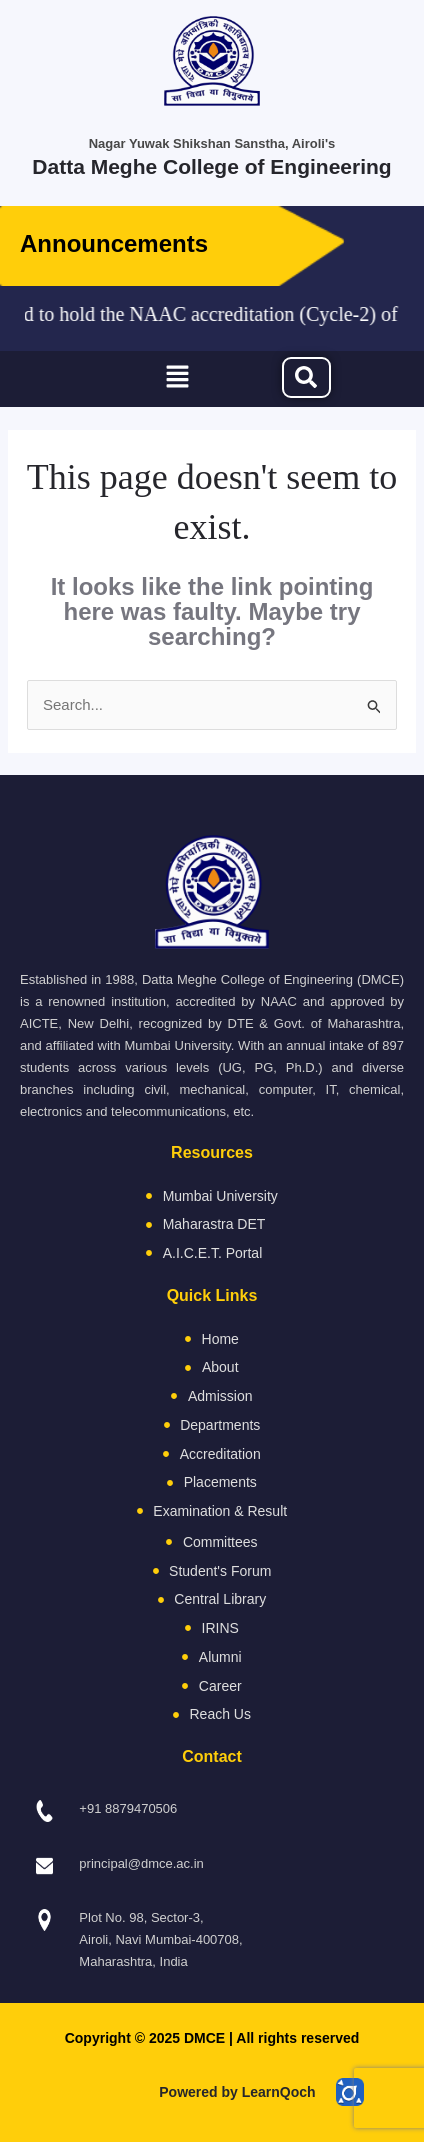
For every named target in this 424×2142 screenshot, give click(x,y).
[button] (177, 379)
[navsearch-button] (306, 377)
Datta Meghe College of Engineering (211, 166)
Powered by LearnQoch (237, 2092)
